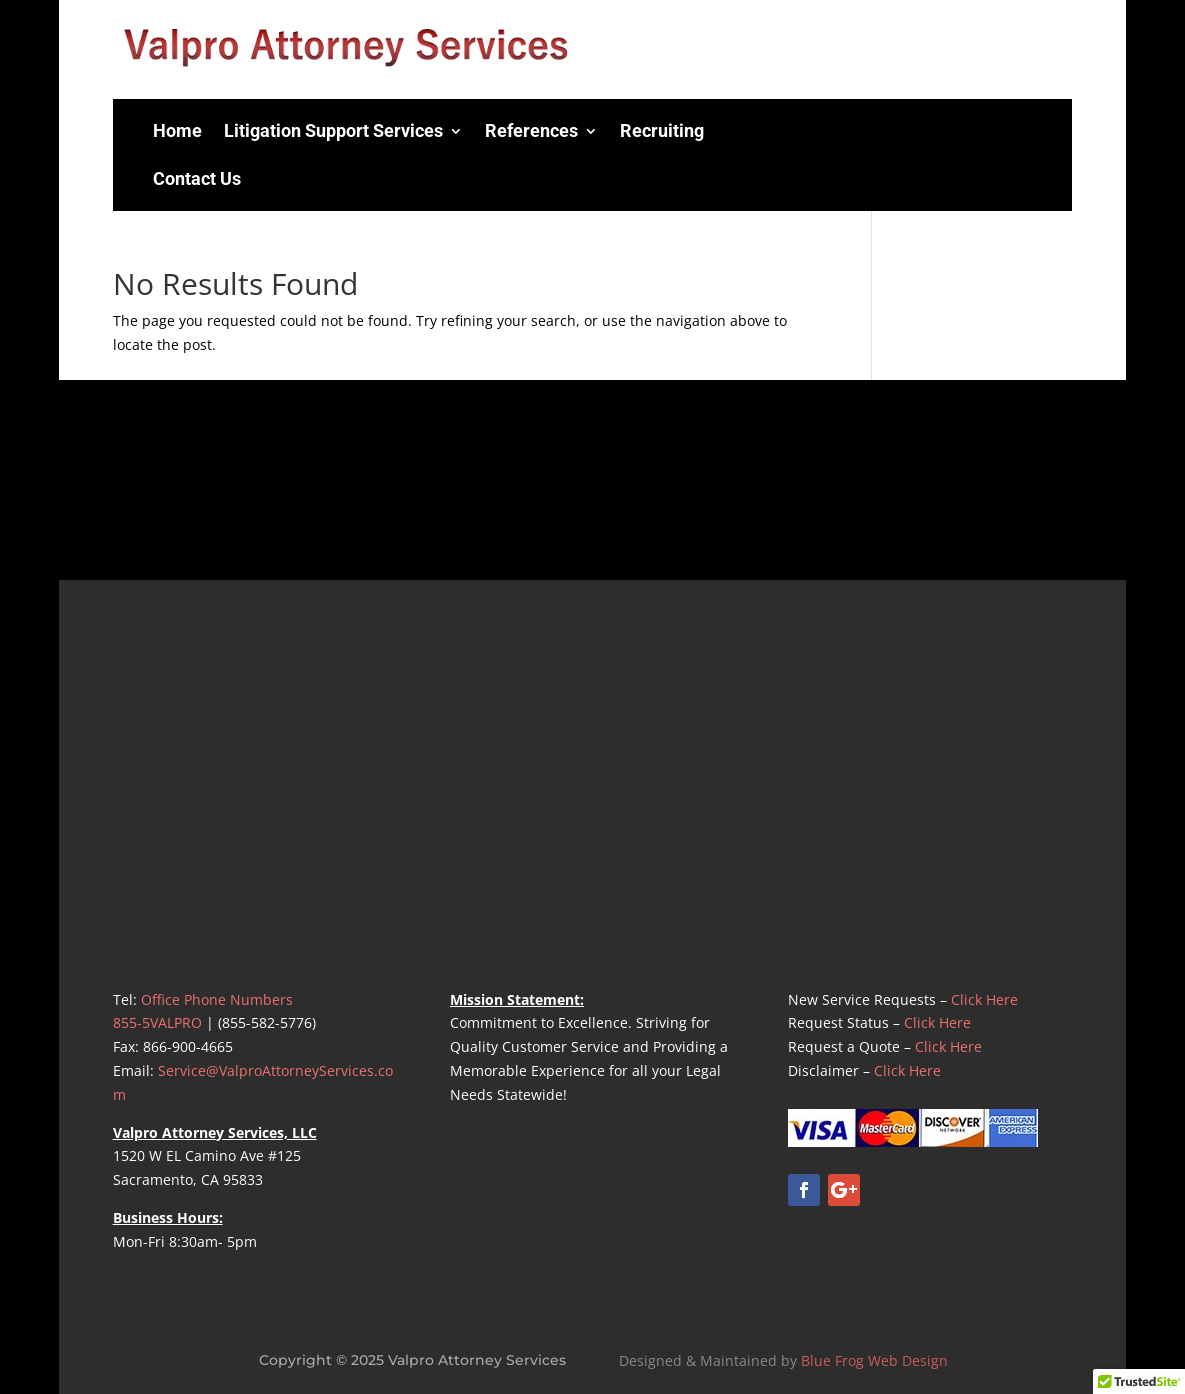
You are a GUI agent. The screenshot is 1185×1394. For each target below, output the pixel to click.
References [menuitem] (531, 130)
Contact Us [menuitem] (197, 178)
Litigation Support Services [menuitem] (333, 130)
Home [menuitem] (177, 130)
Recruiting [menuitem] (662, 130)
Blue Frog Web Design (874, 1360)
